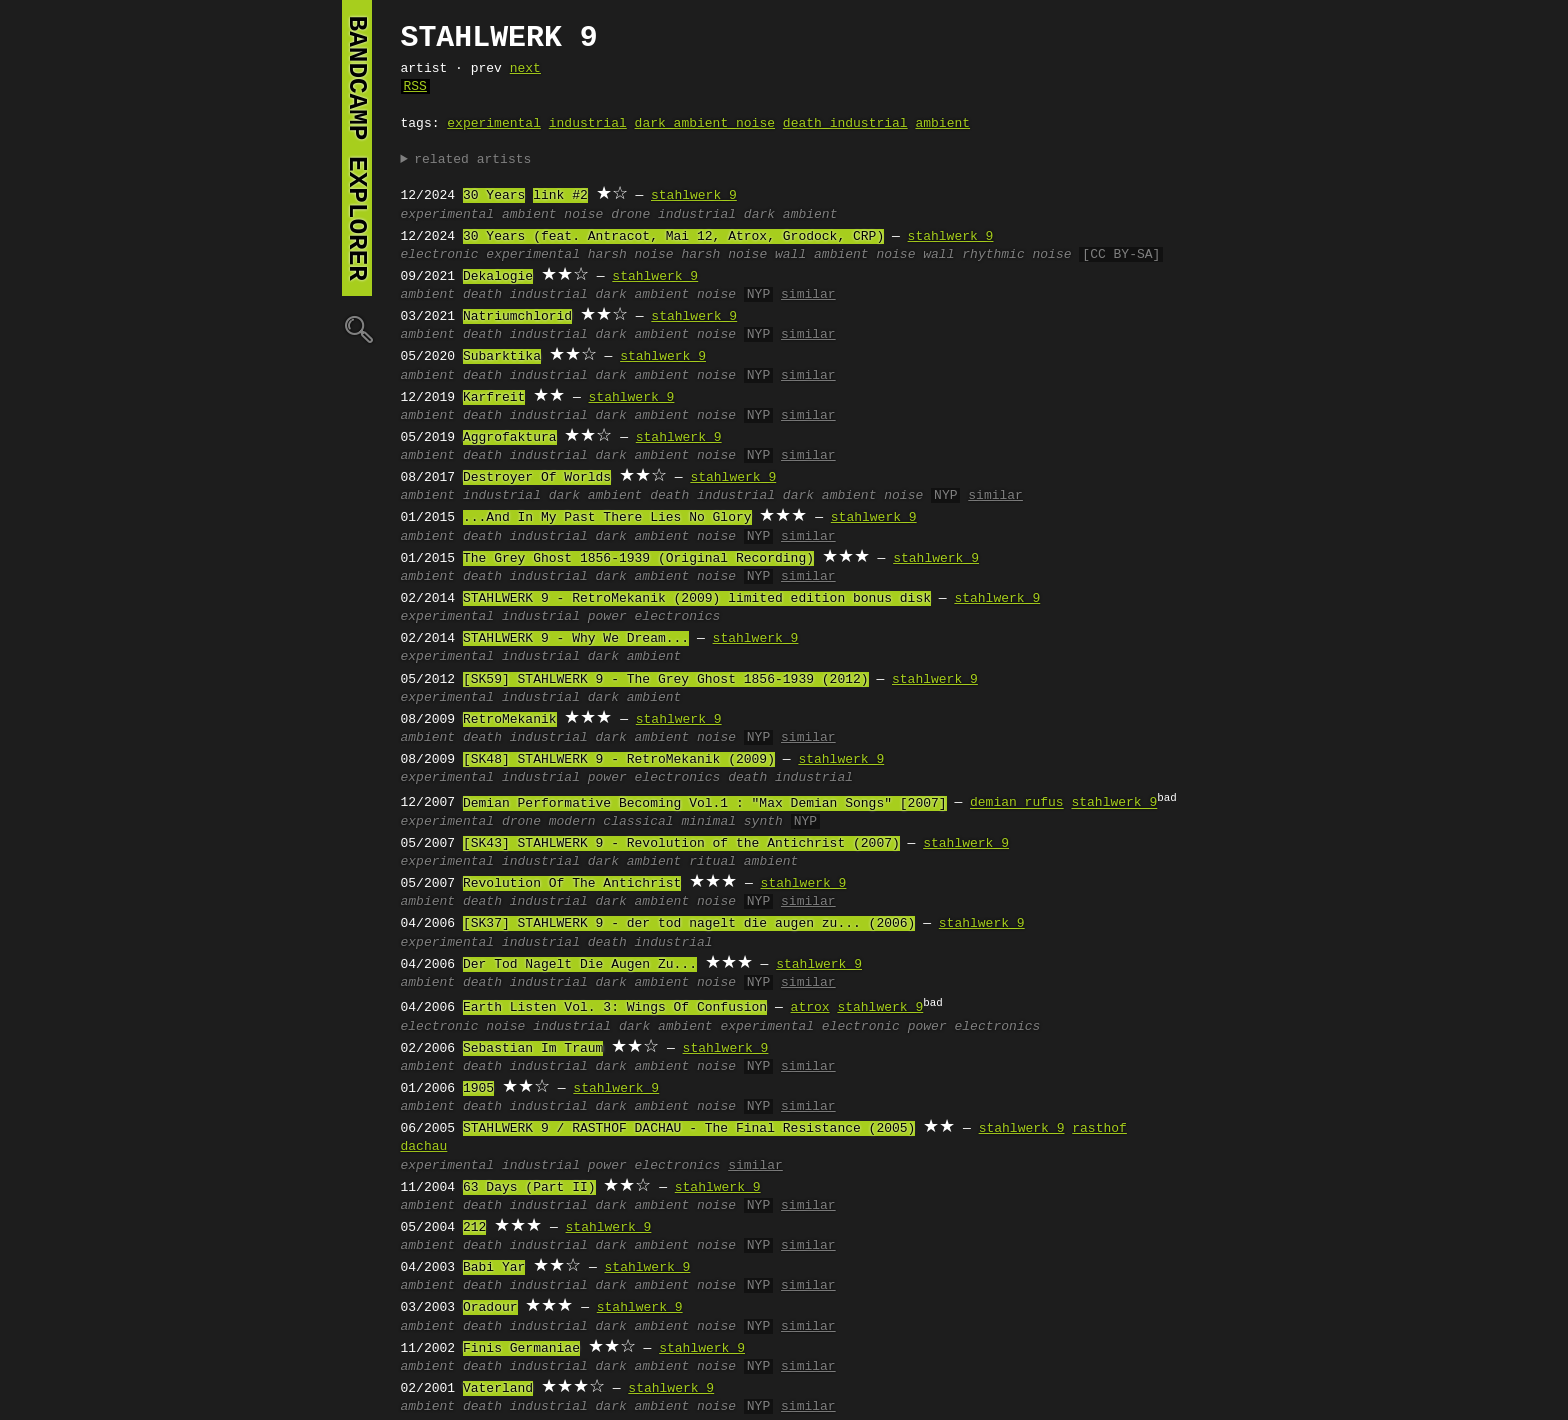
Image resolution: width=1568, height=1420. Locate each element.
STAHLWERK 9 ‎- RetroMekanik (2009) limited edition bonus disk (697, 599)
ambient (942, 124)
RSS (415, 87)
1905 (478, 1089)
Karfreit (494, 398)
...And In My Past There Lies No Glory (607, 518)
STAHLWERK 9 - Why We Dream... (576, 639)
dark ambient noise (705, 124)
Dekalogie (498, 277)
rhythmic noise (1016, 255)
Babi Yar (494, 1268)
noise (583, 215)
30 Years (494, 196)
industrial (588, 124)
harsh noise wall (743, 255)
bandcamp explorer (357, 148)
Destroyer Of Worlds (537, 478)
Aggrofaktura (510, 438)
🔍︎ (357, 328)
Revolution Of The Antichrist (572, 884)
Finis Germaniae (521, 1349)
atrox (810, 1008)
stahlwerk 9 (694, 196)
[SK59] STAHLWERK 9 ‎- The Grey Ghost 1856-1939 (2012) (666, 680)
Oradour (490, 1308)
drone (630, 215)
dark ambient (791, 215)
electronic (440, 255)
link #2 (560, 196)
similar (808, 295)
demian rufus (1017, 804)
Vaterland (498, 1389)
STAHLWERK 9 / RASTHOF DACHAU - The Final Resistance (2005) (689, 1129)
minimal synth (731, 822)
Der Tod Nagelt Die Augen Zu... (580, 965)
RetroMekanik (510, 720)
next (525, 69)
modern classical (611, 822)
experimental (494, 124)
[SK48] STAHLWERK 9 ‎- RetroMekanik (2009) (619, 760)
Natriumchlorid (517, 317)
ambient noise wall (884, 255)
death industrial (845, 124)
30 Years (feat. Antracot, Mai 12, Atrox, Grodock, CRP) (673, 237)
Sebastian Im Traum (533, 1049)
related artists (472, 160)
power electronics (654, 617)
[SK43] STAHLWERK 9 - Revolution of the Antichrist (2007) (681, 844)
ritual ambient (743, 862)
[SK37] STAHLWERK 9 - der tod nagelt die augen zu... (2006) (689, 924)
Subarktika (502, 357)
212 (474, 1228)
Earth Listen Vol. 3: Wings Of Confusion (615, 1008)
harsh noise (631, 255)
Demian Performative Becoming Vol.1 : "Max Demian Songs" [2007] (705, 804)
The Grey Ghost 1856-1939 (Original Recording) (638, 559)
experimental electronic (809, 1027)
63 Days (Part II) (529, 1188)
